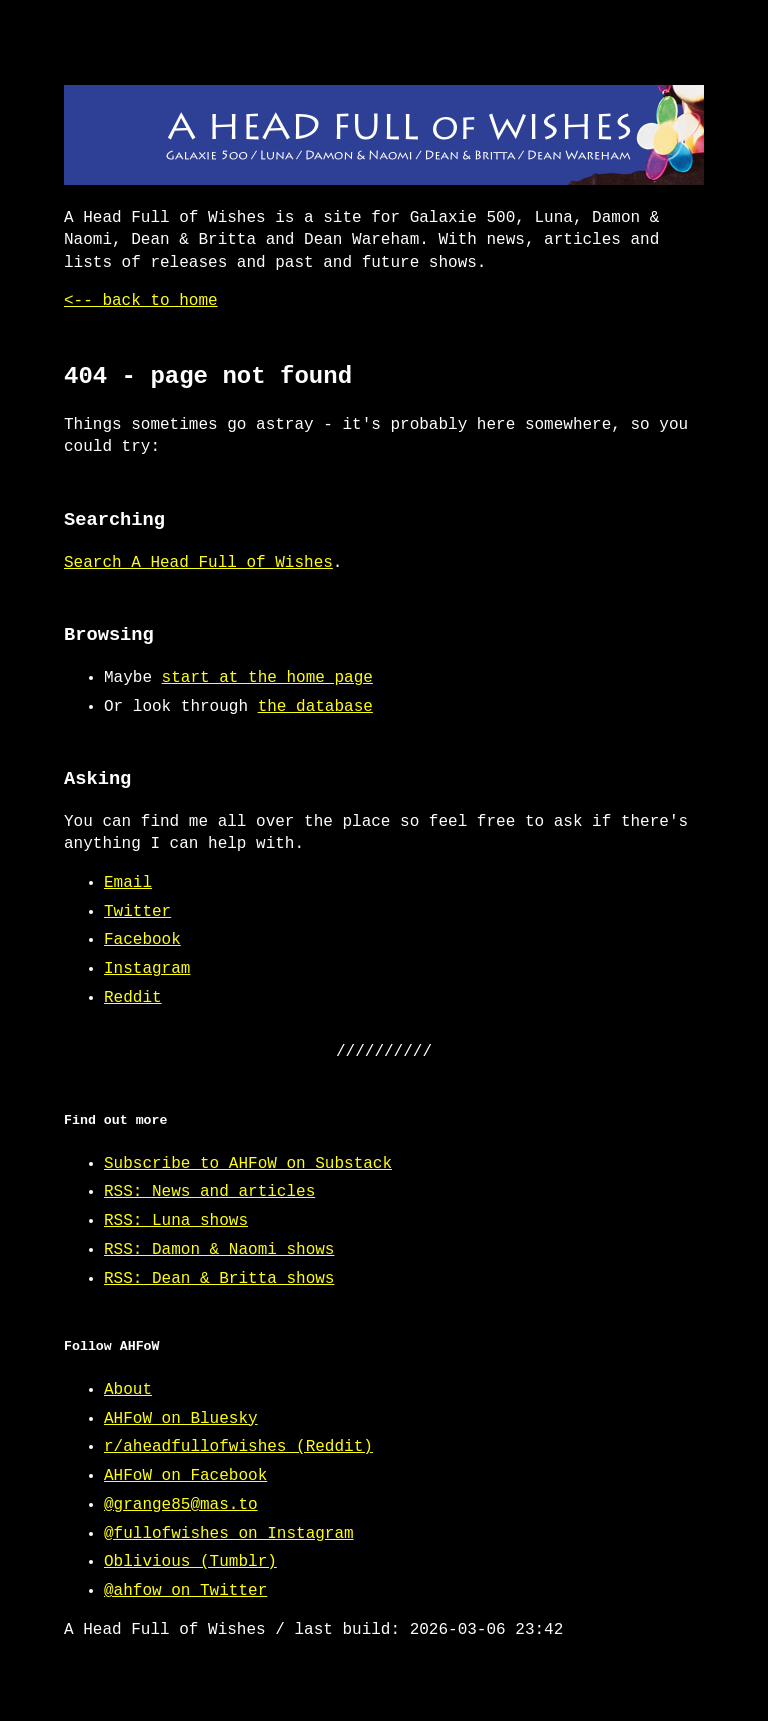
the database (315, 707)
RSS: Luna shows (176, 1221)
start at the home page (267, 678)
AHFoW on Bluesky (181, 1419)
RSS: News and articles (209, 1192)
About (128, 1390)
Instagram (147, 969)
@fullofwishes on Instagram (229, 1534)
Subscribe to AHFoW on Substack (248, 1164)
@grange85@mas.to (181, 1505)
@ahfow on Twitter (185, 1591)
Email (128, 883)
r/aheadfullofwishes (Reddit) (238, 1447)
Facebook (142, 940)
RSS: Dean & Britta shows (219, 1279)
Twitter (137, 912)
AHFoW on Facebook (185, 1476)
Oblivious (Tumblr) (190, 1562)
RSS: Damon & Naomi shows (219, 1250)
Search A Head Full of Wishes (198, 563)
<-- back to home (141, 301)
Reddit (133, 998)
